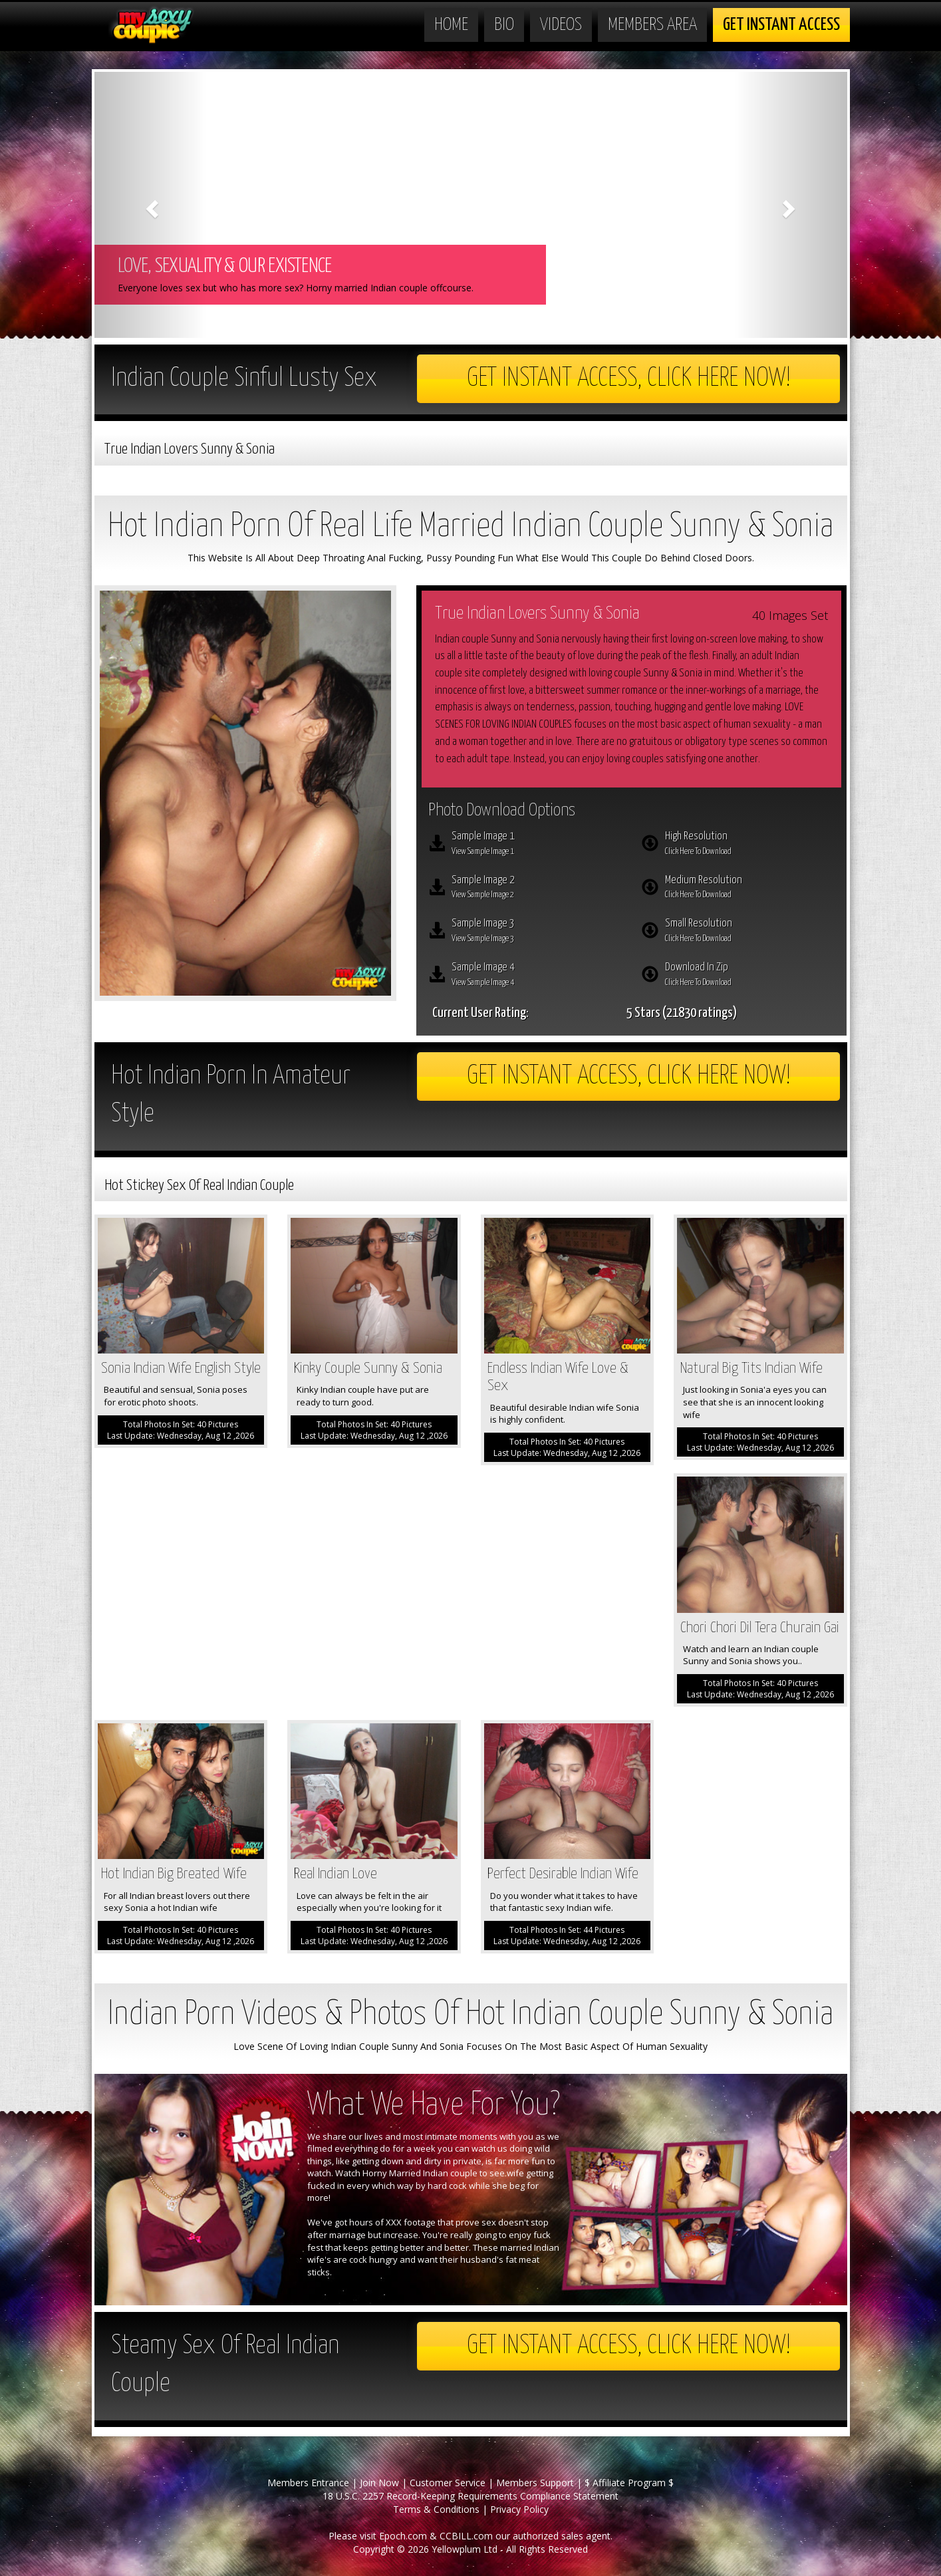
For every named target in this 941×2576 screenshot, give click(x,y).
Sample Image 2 (537, 889)
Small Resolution (750, 932)
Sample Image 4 (537, 976)
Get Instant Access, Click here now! (629, 378)
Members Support (535, 2482)
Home (451, 25)
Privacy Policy (519, 2509)
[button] (150, 205)
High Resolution (750, 845)
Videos (561, 25)
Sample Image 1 (537, 845)
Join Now (379, 2482)
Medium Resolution (750, 889)
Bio (504, 25)
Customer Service (447, 2482)
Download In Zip (750, 976)
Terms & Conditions (436, 2509)
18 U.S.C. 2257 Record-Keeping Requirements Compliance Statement (470, 2496)
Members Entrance (308, 2482)
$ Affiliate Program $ (629, 2482)
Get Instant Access (781, 25)
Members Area (652, 25)
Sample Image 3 (537, 932)
